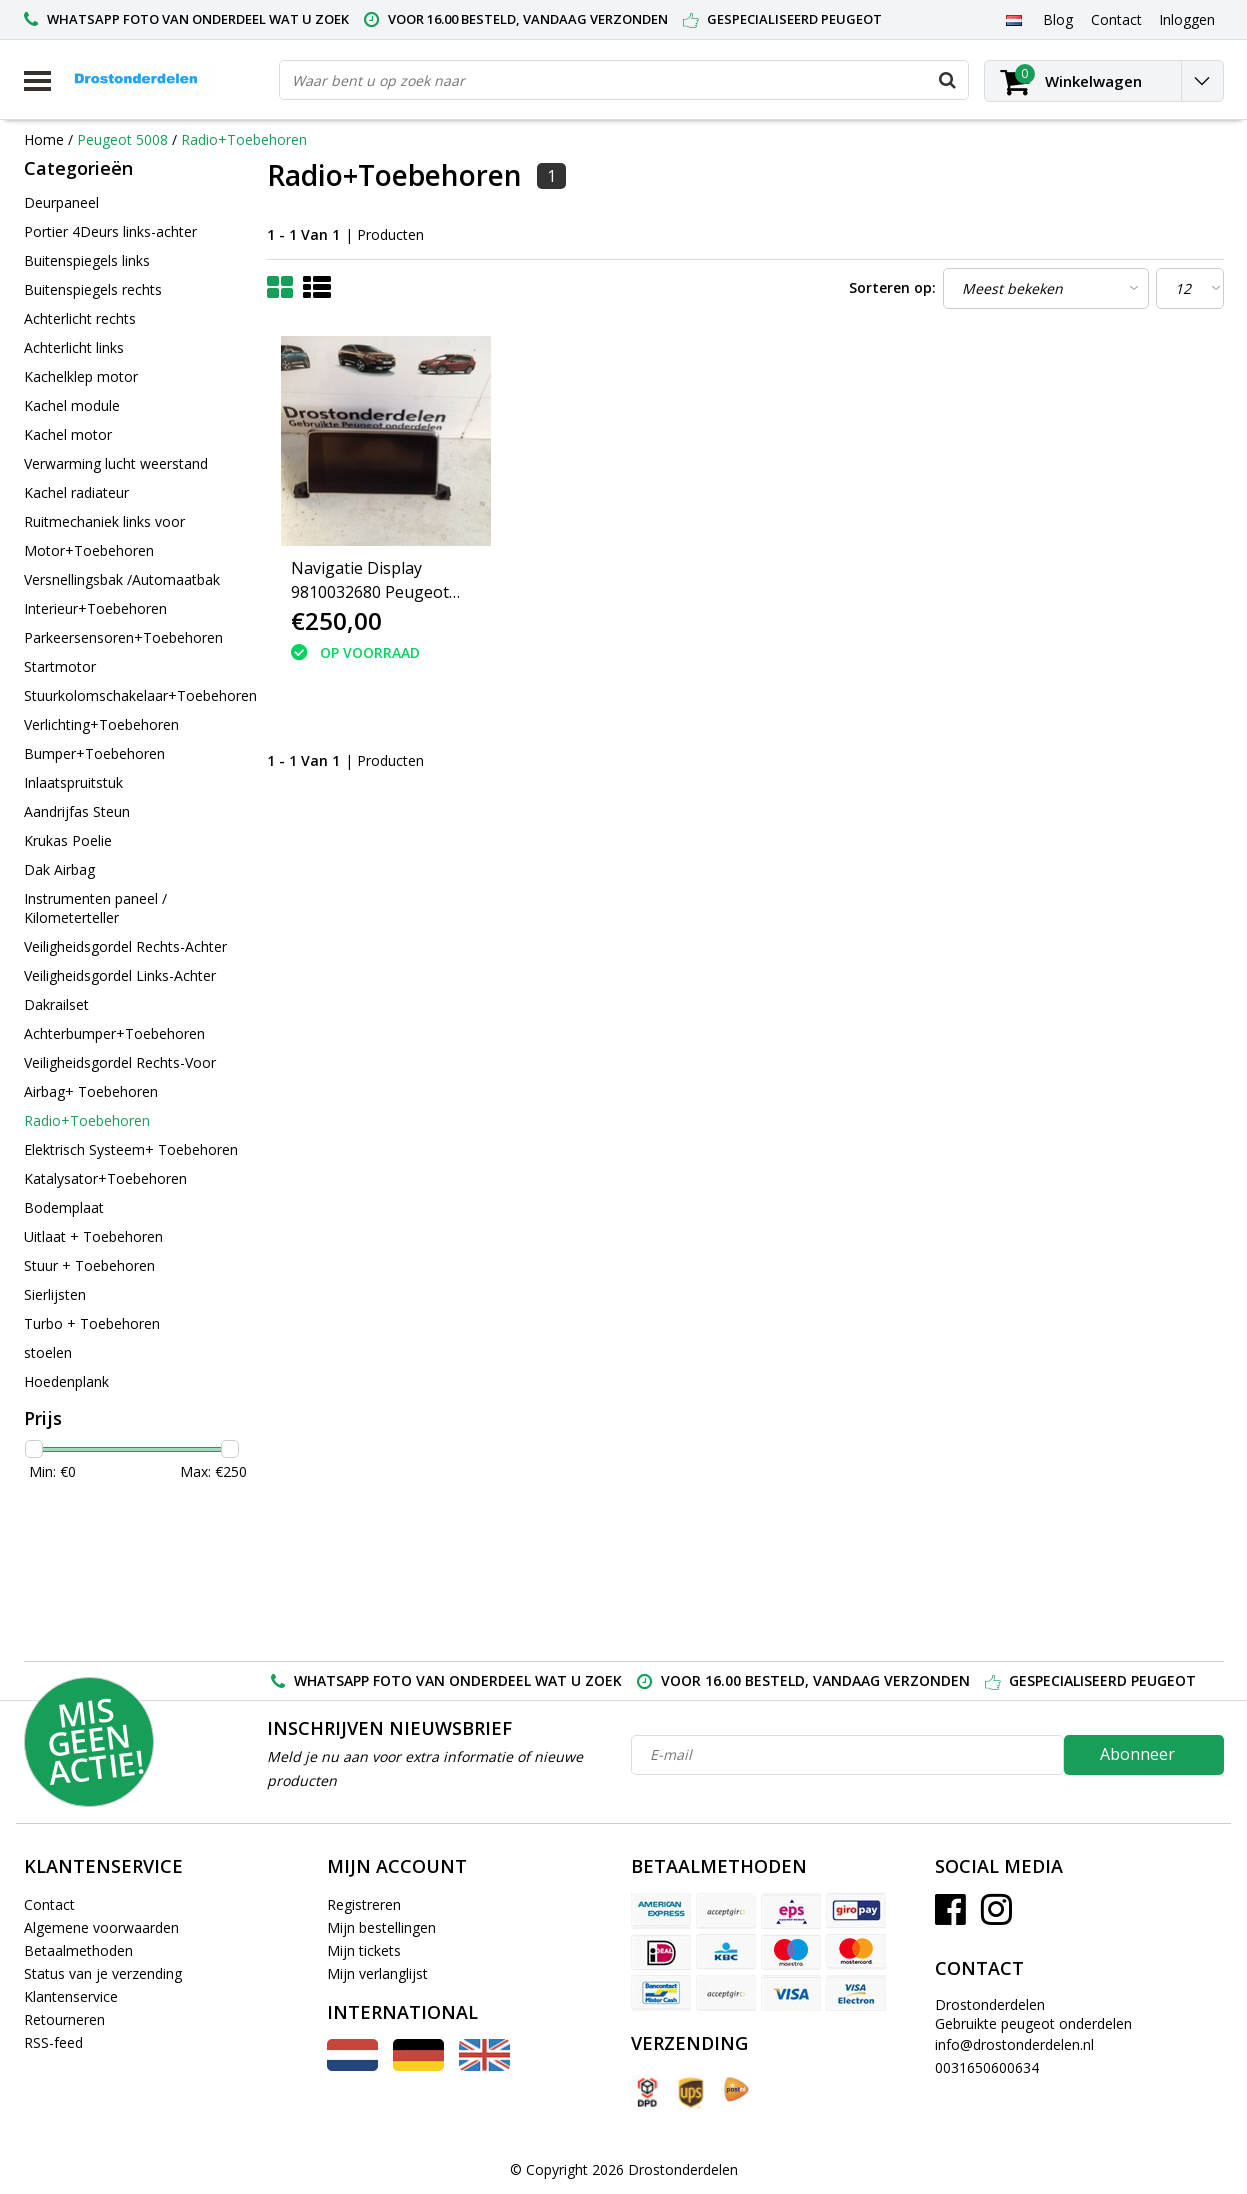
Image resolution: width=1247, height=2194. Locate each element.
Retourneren (64, 2019)
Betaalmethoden (78, 1950)
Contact (49, 1904)
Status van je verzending (103, 1973)
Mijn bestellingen (381, 1927)
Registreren (364, 1904)
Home (44, 139)
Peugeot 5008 (124, 139)
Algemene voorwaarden (101, 1927)
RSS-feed (53, 2042)
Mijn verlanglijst (377, 1973)
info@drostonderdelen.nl (1014, 2044)
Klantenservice (71, 1996)
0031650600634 (987, 2067)
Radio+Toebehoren (244, 139)
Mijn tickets (364, 1950)
